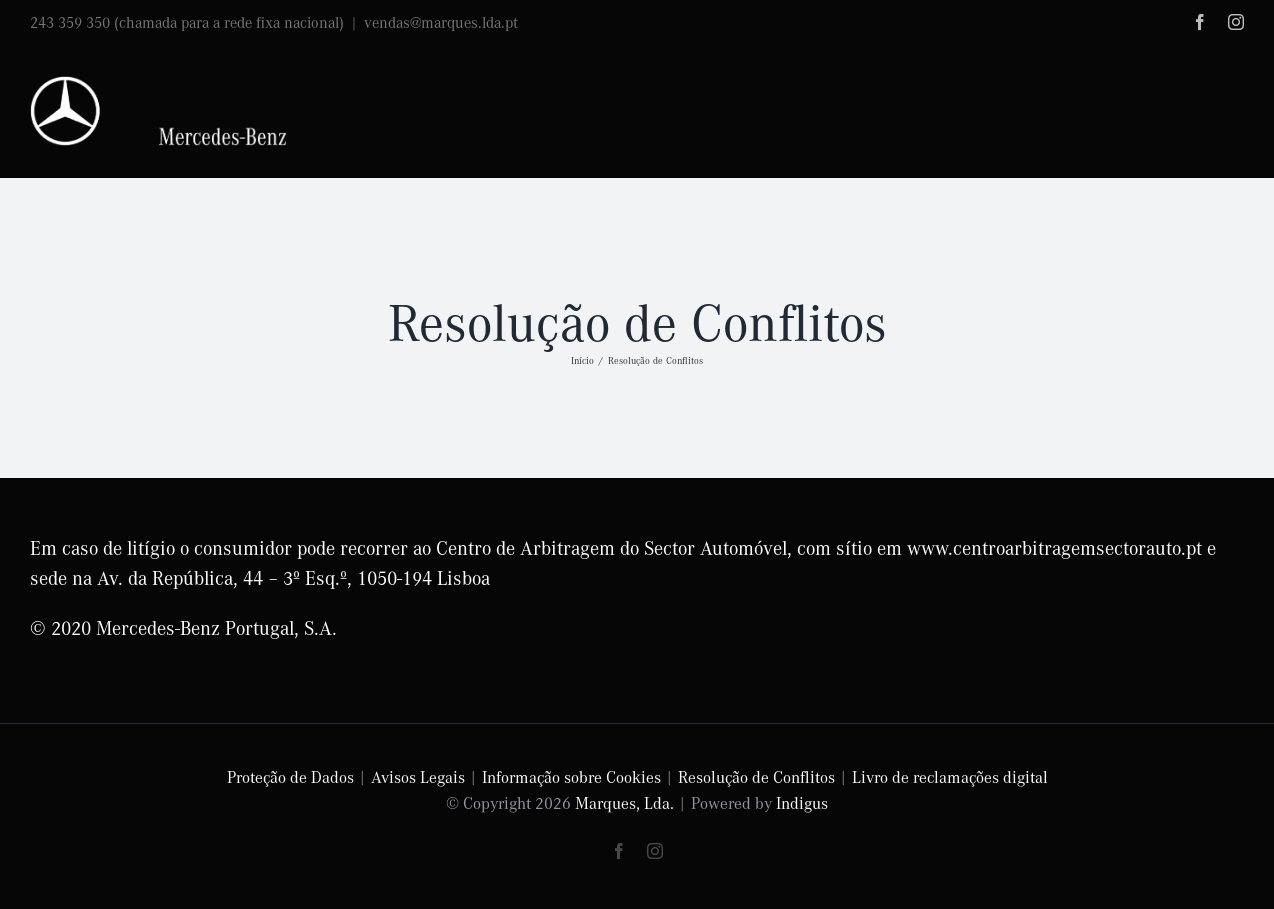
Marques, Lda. (624, 802)
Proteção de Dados (290, 776)
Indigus (802, 802)
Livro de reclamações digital (950, 776)
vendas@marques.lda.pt (441, 22)
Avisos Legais (418, 776)
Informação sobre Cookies (571, 776)
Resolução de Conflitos (756, 776)
